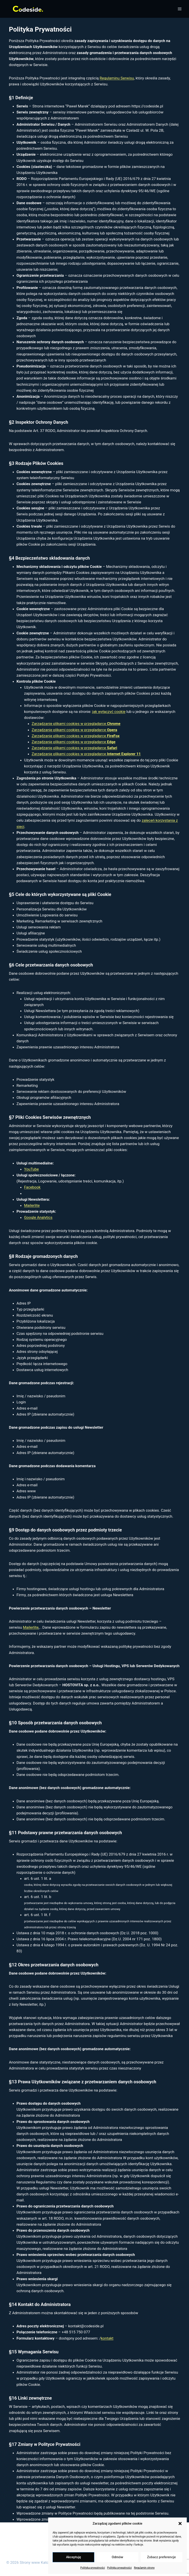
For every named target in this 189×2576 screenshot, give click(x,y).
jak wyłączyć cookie (108, 711)
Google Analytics (38, 1217)
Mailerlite (32, 1205)
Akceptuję (73, 2557)
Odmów (117, 2557)
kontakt (107, 2338)
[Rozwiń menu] (179, 8)
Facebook (32, 1187)
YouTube (31, 1169)
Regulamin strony (144, 2567)
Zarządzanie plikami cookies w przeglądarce (76, 723)
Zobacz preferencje (161, 2557)
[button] (180, 2523)
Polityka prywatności (92, 2567)
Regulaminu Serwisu (117, 78)
